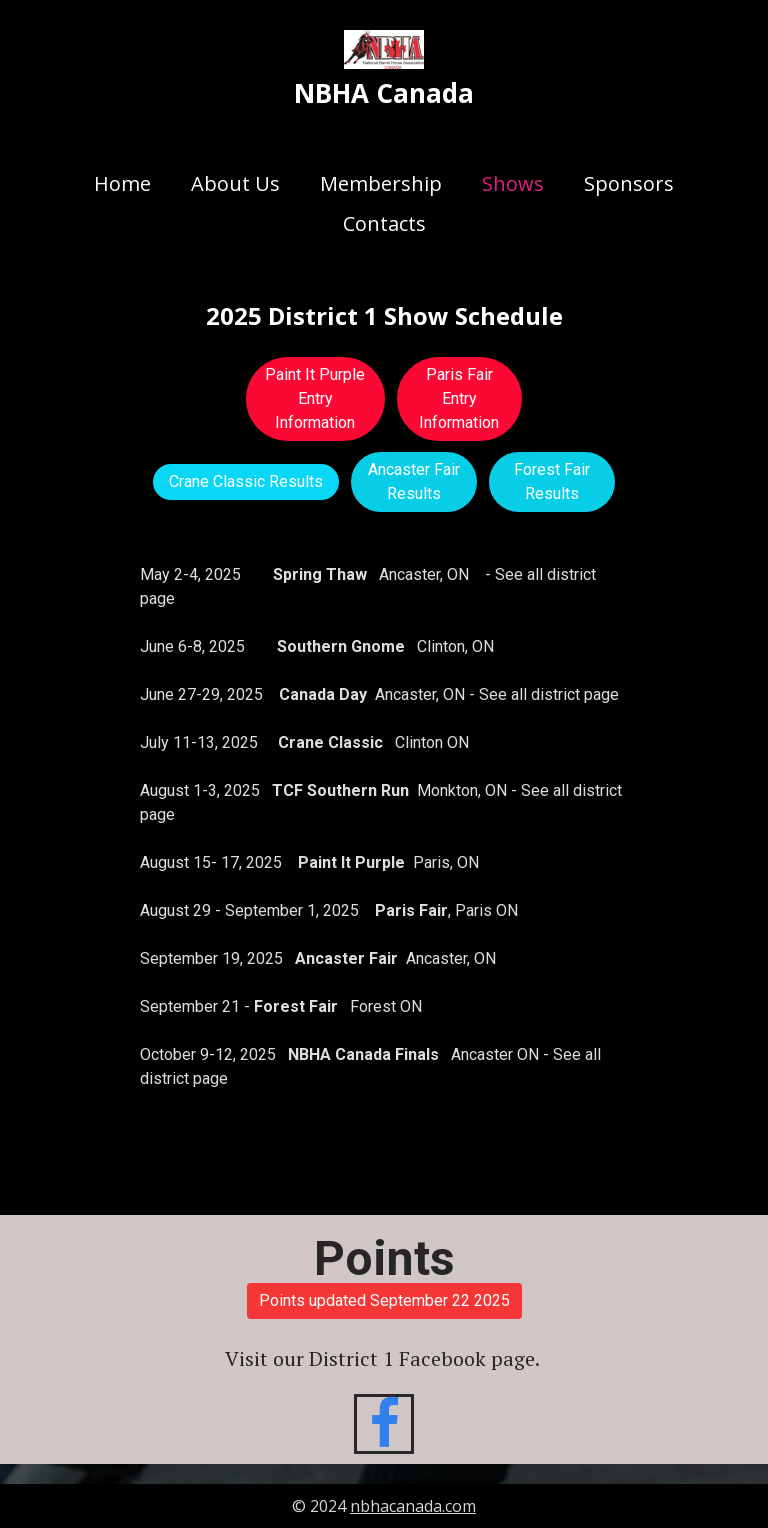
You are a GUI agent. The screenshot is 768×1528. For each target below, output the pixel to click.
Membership (381, 183)
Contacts (384, 223)
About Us (235, 183)
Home (122, 183)
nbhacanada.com (413, 1506)
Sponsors (629, 183)
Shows (513, 183)
